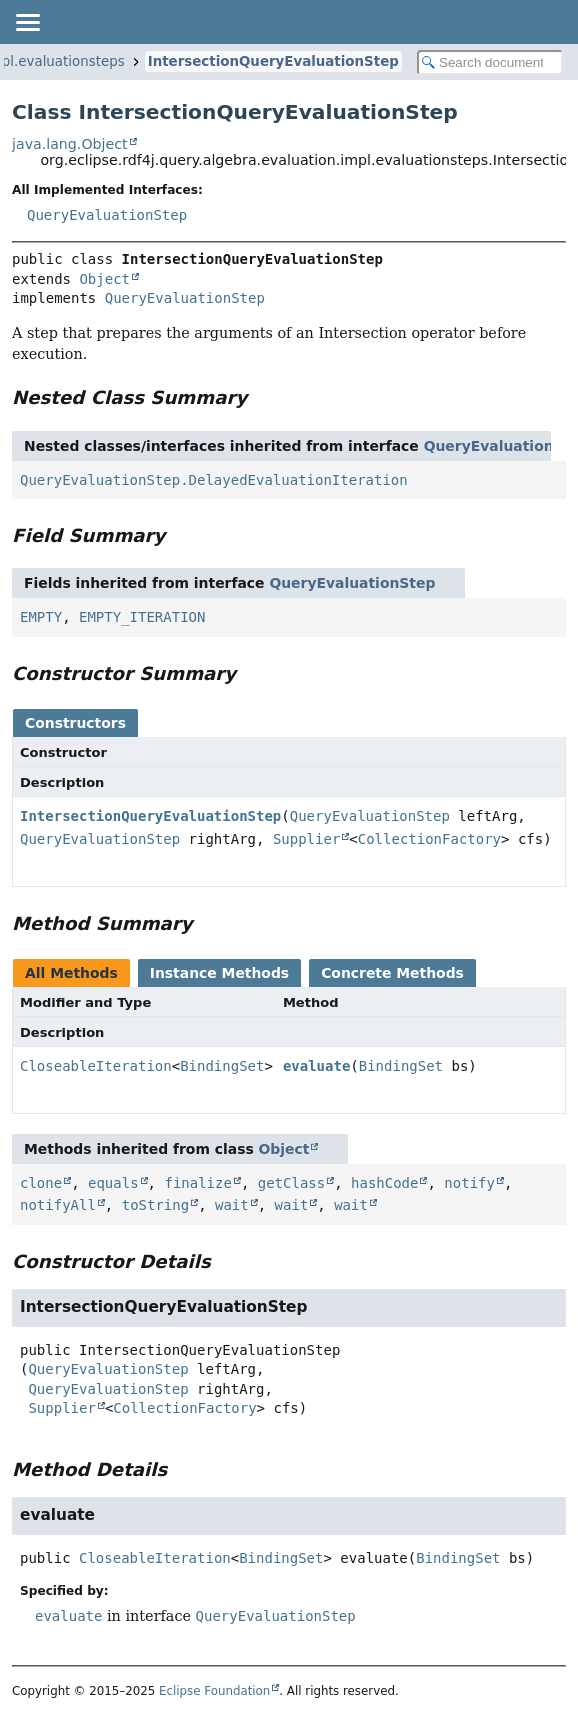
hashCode (384, 1183)
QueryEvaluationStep (107, 215)
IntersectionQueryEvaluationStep (273, 61)
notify (469, 1183)
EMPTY (41, 617)
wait (232, 1205)
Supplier (306, 839)
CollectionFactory (429, 839)
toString (155, 1205)
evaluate (316, 1066)
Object (104, 279)
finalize (197, 1183)
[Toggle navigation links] (27, 22)
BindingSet (222, 1066)
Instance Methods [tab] (219, 973)
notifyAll (58, 1205)
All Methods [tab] (71, 973)
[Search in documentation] (490, 62)
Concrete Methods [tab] (392, 973)
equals (113, 1183)
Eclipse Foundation (214, 1691)
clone (41, 1183)
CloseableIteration (96, 1066)
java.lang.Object (70, 144)
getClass (291, 1183)
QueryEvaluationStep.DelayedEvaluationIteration (214, 480)
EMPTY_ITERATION (142, 617)
